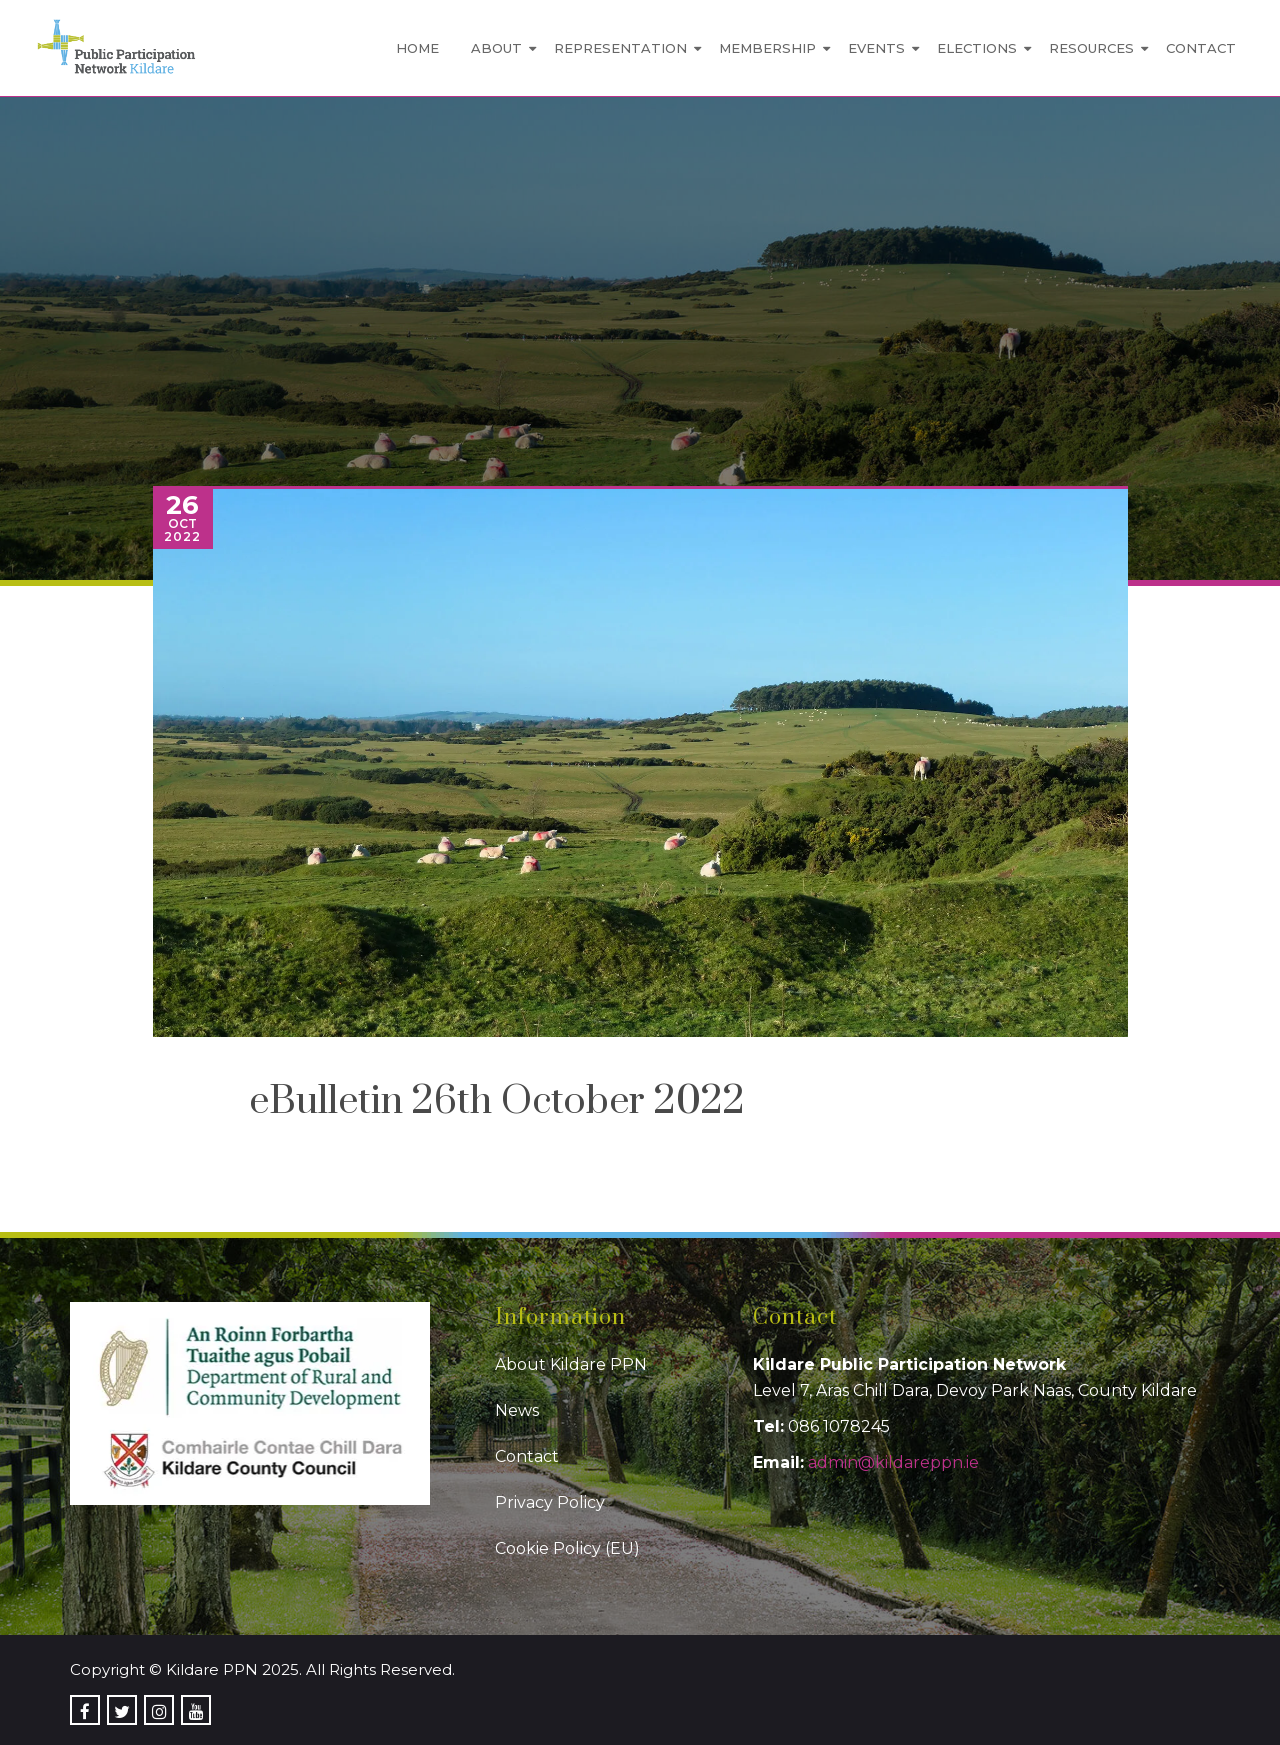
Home (417, 48)
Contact (1201, 48)
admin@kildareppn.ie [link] (893, 1462)
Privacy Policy (550, 1502)
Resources (1091, 48)
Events (876, 48)
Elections (977, 48)
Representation (620, 48)
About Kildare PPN (571, 1364)
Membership (767, 48)
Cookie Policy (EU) (567, 1548)
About (496, 48)
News (517, 1410)
